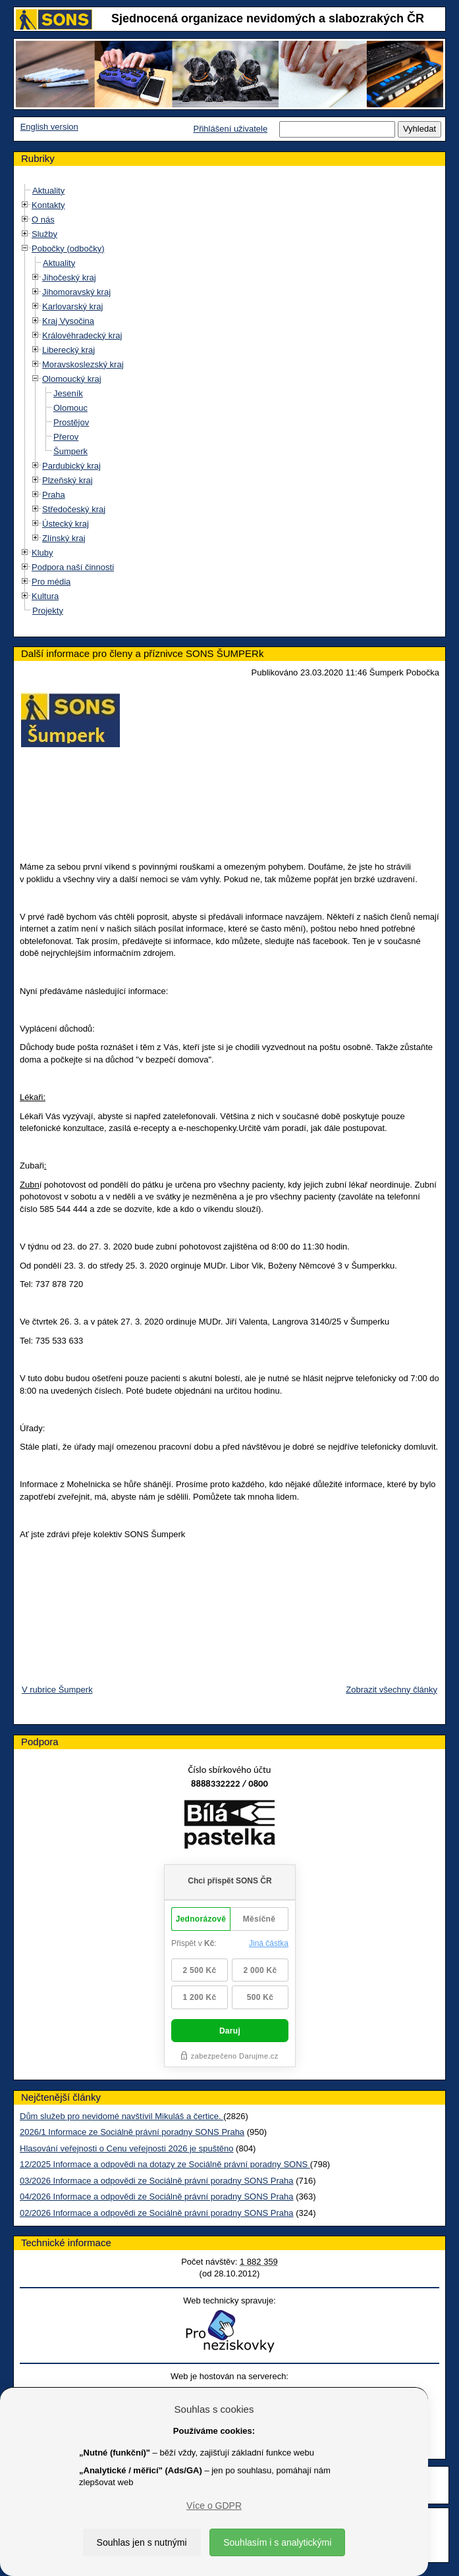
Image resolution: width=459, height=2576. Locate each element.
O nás (43, 219)
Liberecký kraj (68, 350)
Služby (44, 234)
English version (49, 127)
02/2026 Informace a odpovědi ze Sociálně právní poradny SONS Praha (157, 2213)
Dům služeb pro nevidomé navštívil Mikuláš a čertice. (121, 2116)
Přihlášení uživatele (230, 129)
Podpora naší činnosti (73, 567)
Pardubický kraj (71, 466)
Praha (53, 495)
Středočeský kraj (73, 509)
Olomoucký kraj (71, 379)
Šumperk (70, 451)
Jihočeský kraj (69, 277)
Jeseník (68, 393)
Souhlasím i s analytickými (277, 2542)
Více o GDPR (214, 2505)
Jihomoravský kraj (76, 292)
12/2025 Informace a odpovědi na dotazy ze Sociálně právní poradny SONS (165, 2164)
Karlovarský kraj (72, 306)
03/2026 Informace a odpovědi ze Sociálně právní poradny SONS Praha (157, 2181)
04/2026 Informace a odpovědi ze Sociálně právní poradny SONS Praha (157, 2196)
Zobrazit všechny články (391, 1690)
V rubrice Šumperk (57, 1690)
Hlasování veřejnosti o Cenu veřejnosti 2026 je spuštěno (126, 2148)
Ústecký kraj (65, 524)
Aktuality (48, 191)
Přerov (65, 437)
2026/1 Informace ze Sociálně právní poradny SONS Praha (132, 2132)
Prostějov (71, 422)
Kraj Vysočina (68, 321)
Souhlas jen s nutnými (142, 2542)
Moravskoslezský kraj (83, 364)
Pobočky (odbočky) (68, 248)
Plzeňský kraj (67, 480)
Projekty (47, 611)
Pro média (51, 582)
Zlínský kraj (64, 538)
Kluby (42, 553)
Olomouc (70, 408)
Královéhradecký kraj (82, 335)
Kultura (45, 596)
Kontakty (48, 205)
